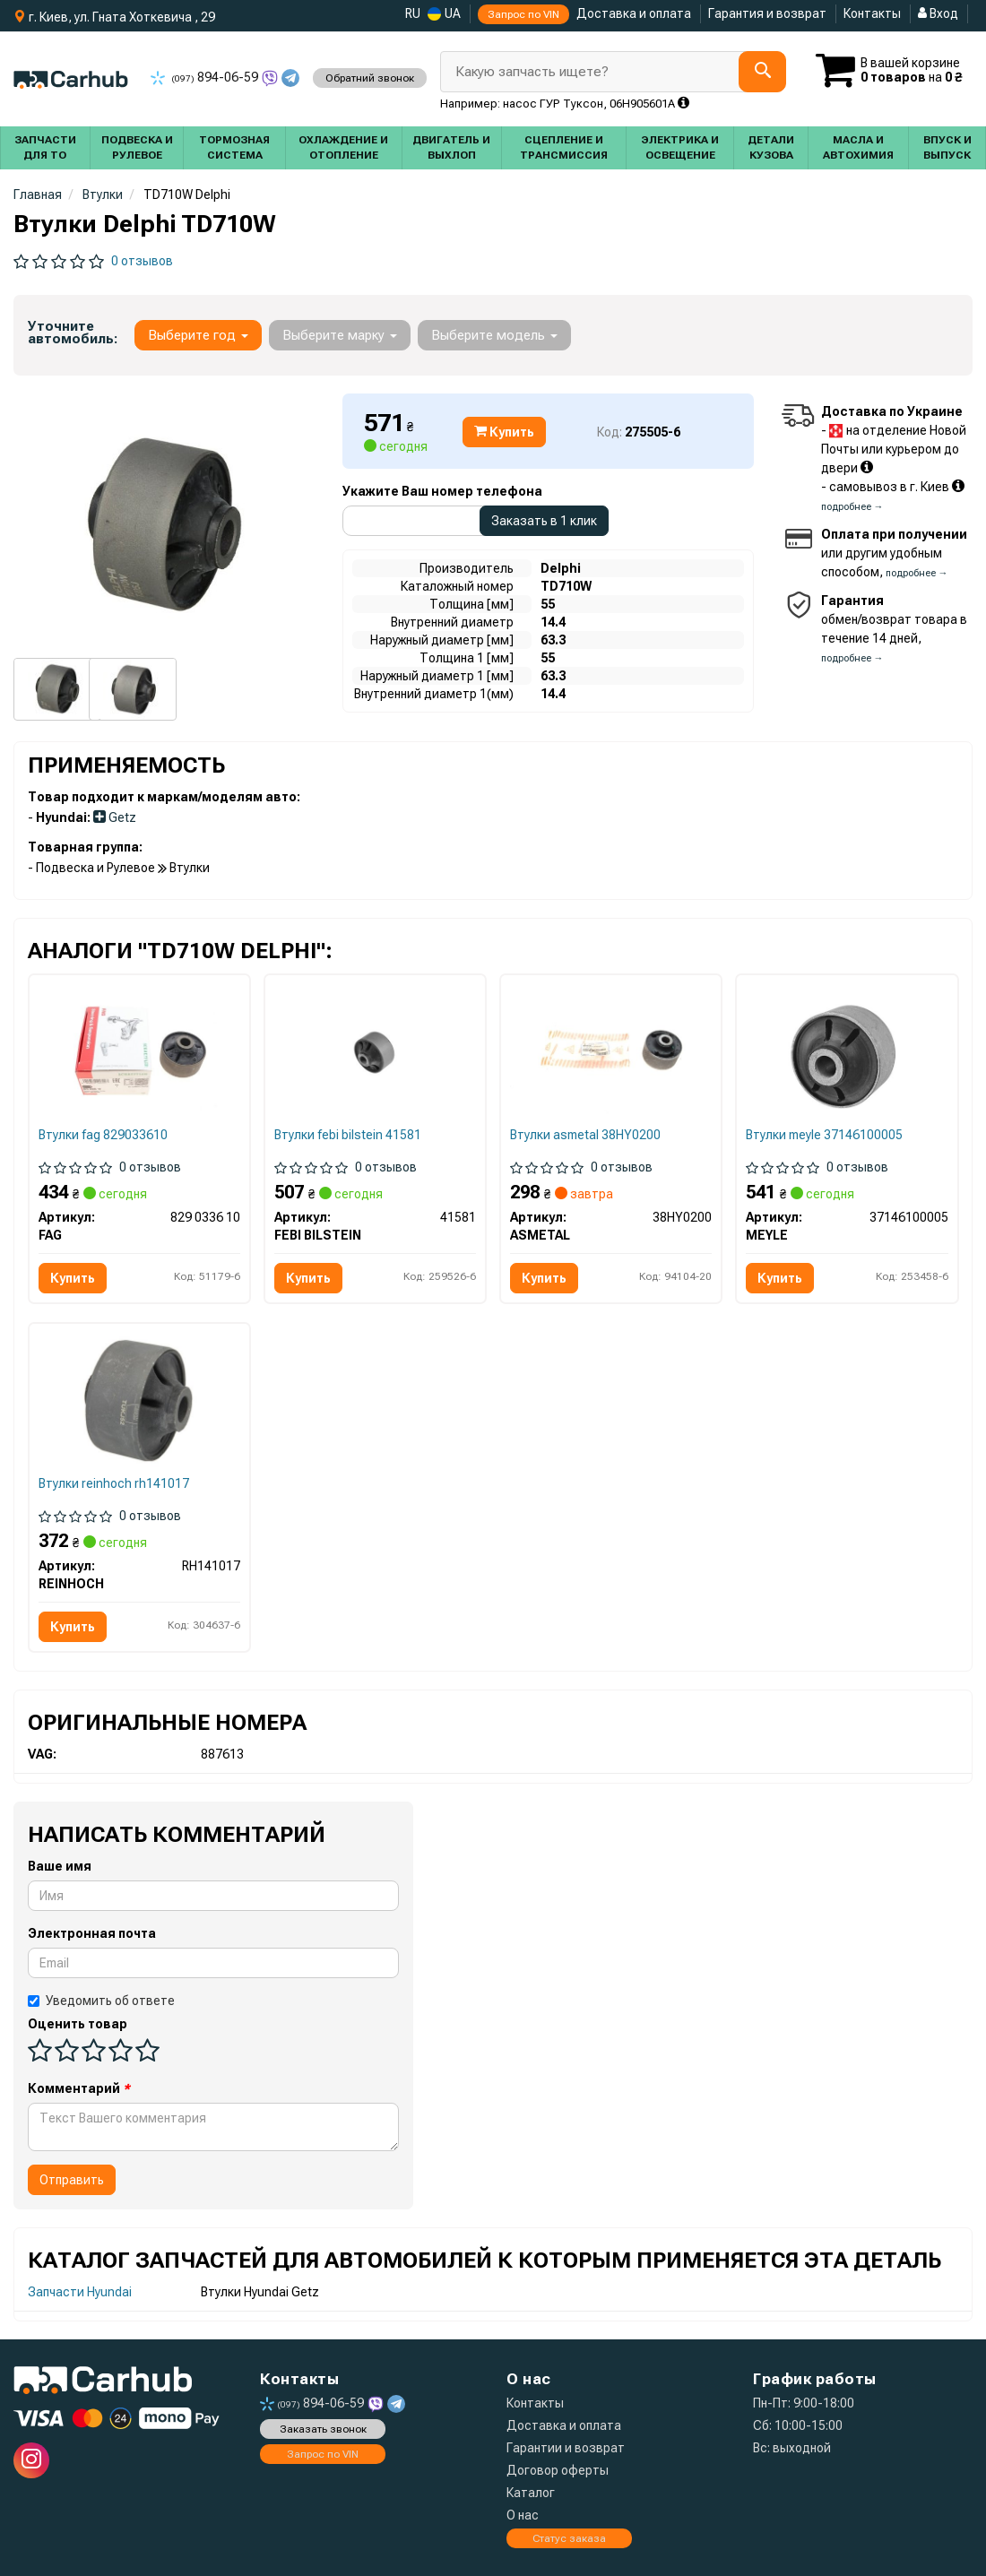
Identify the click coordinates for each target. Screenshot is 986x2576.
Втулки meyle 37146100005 (824, 1135)
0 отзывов (142, 261)
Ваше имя (59, 1866)
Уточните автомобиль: (72, 332)
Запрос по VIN (523, 14)
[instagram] (31, 2460)
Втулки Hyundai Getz (260, 2292)
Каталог (530, 2492)
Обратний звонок (369, 78)
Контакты (872, 13)
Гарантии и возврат (565, 2448)
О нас (522, 2515)
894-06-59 (206, 77)
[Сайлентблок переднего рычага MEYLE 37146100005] (847, 1052)
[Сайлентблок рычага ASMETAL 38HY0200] (611, 1049)
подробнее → (852, 507)
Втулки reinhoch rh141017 (114, 1483)
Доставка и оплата (633, 13)
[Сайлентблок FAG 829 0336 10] (139, 1049)
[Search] (762, 71)
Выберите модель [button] (494, 335)
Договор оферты (557, 2470)
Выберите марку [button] (339, 335)
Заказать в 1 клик (544, 521)
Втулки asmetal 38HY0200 (585, 1135)
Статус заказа (569, 2538)
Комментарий (79, 2088)
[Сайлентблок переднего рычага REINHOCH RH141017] (139, 1398)
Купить (504, 432)
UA (444, 14)
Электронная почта (92, 1933)
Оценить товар (77, 2024)
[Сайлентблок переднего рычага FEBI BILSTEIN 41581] (375, 1052)
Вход (938, 13)
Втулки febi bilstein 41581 (347, 1135)
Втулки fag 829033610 (103, 1135)
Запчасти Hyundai (80, 2292)
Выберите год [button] (198, 335)
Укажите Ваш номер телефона (442, 491)
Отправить (71, 2180)
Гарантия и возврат (767, 13)
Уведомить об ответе (101, 2000)
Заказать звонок (323, 2429)
